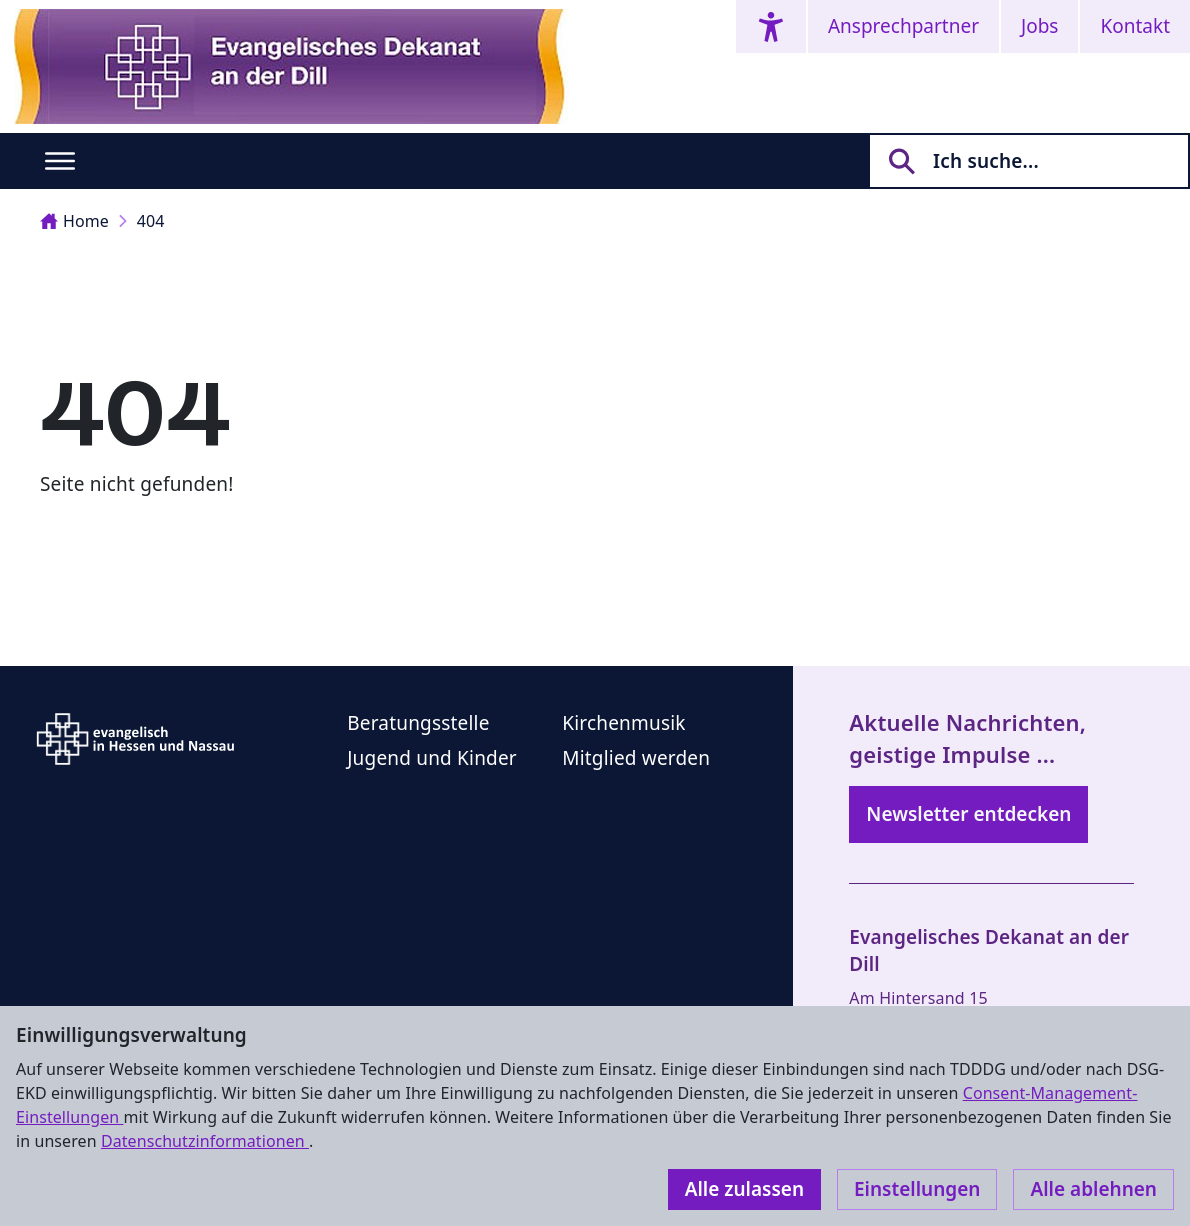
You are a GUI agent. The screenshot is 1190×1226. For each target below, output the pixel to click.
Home (74, 221)
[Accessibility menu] (771, 26)
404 (151, 221)
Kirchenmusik (623, 723)
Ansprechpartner (903, 26)
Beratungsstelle (418, 723)
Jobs (1039, 26)
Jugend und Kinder (432, 758)
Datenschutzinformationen (205, 1141)
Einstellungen (917, 1189)
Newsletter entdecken (968, 814)
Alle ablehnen (1093, 1189)
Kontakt (1135, 26)
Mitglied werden (636, 758)
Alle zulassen (744, 1189)
